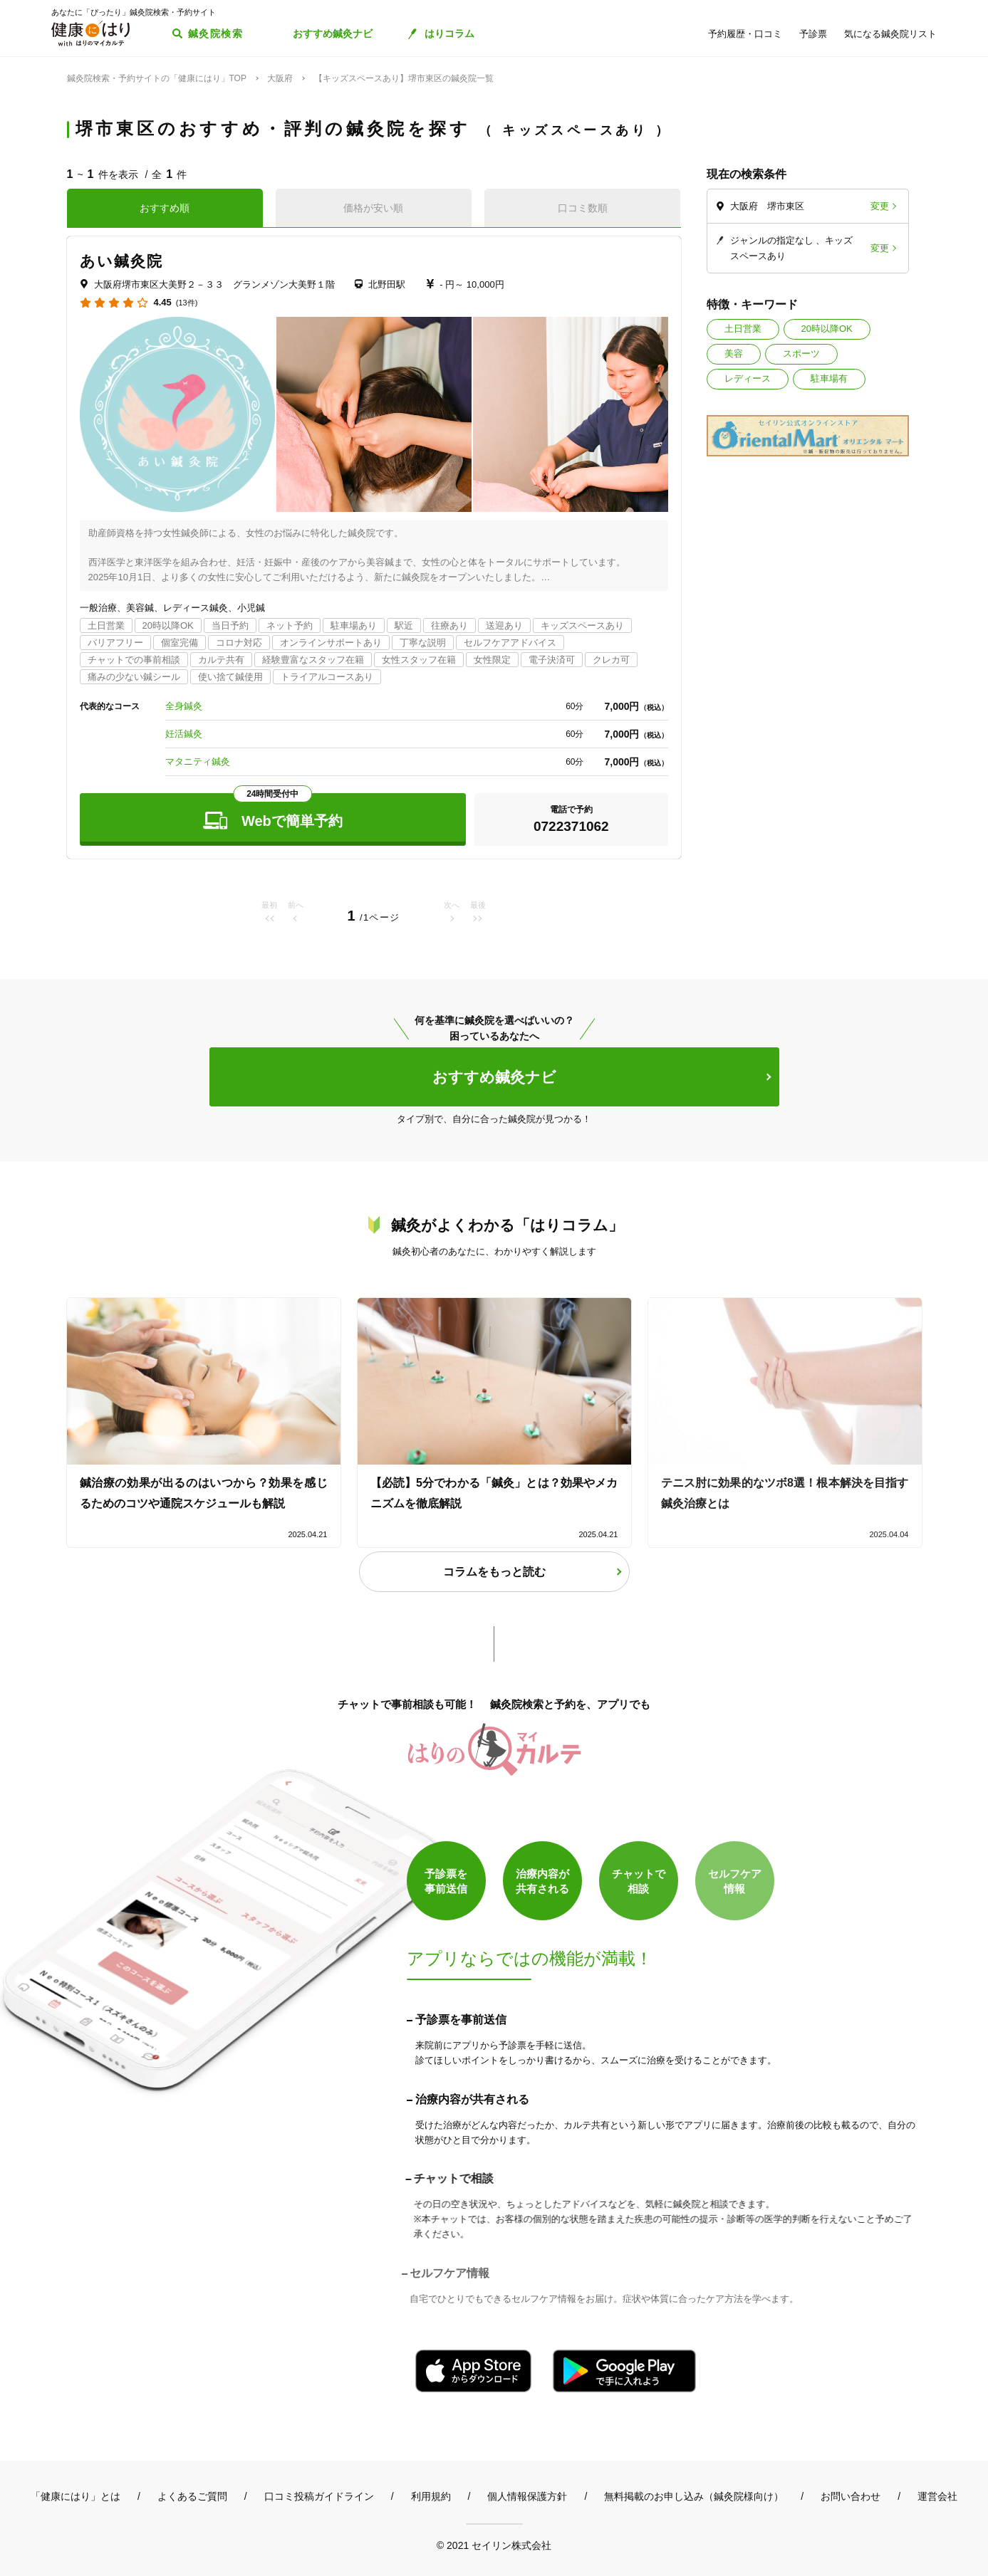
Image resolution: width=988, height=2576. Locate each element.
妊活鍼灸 (183, 733)
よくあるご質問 (192, 2496)
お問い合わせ (850, 2496)
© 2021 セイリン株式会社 (494, 2545)
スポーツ (801, 353)
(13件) (187, 303)
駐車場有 (829, 378)
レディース (747, 378)
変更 (879, 206)
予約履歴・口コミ (745, 33)
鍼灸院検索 (215, 33)
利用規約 (431, 2496)
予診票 (813, 33)
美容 (733, 353)
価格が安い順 (373, 208)
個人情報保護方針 (527, 2496)
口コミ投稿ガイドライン (319, 2496)
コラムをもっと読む (494, 1572)
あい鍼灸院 (122, 261)
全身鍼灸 (183, 706)
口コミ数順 (583, 208)
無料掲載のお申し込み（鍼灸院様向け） (694, 2496)
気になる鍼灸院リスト (890, 33)
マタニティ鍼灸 (197, 761)
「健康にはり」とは (75, 2496)
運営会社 (937, 2496)
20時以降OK (827, 328)
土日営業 (742, 328)
